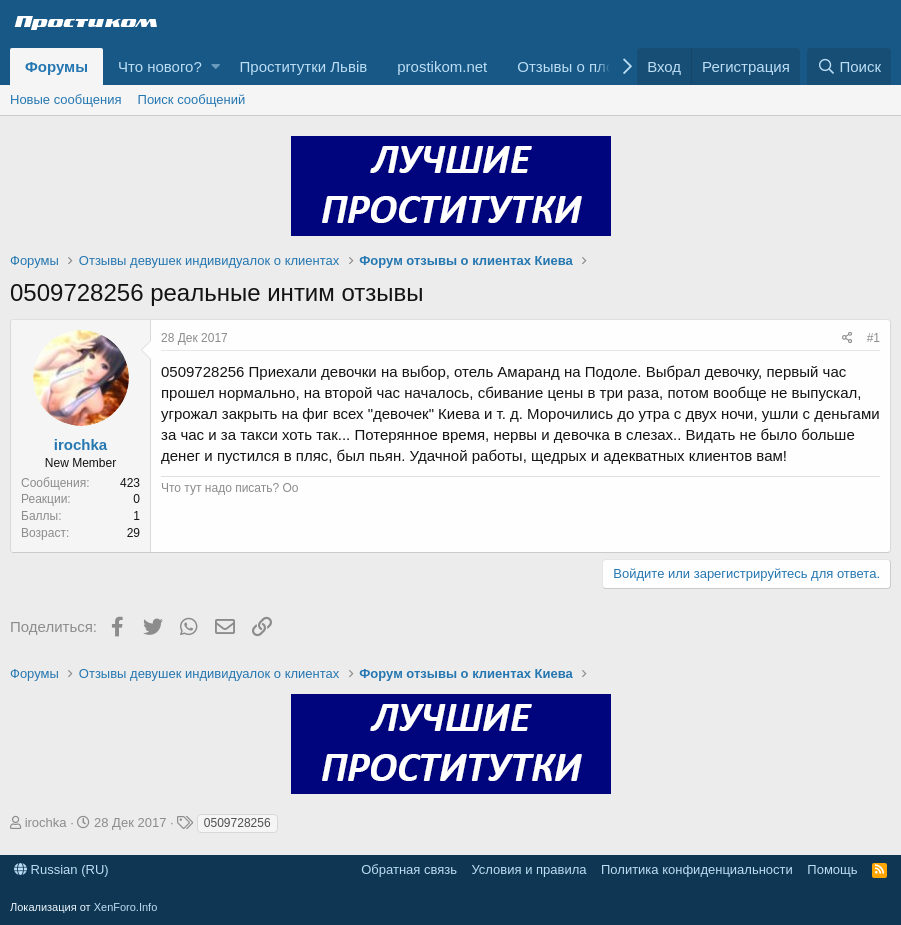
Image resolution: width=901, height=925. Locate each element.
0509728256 (237, 823)
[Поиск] (849, 66)
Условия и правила (528, 869)
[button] (215, 66)
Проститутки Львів (304, 66)
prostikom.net (442, 66)
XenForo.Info (126, 907)
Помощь (832, 869)
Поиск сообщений (192, 99)
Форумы (56, 66)
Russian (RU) (61, 869)
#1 (873, 338)
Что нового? (160, 66)
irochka (80, 444)
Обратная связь (409, 869)
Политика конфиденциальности (697, 869)
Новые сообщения (66, 99)
